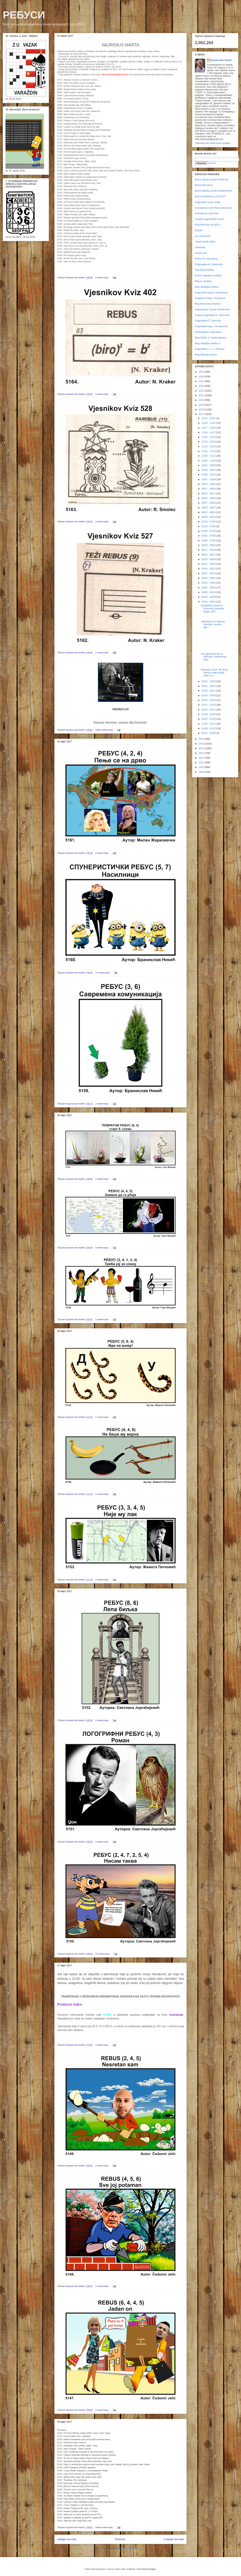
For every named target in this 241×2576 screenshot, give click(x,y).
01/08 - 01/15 (208, 728)
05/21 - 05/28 (208, 564)
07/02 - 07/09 (208, 535)
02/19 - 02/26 (208, 700)
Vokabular (200, 247)
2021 (202, 395)
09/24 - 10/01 (208, 484)
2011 (202, 762)
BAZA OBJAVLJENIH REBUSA (211, 179)
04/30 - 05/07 (208, 578)
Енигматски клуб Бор (206, 213)
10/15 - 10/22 (208, 470)
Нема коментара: (104, 730)
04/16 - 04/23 (208, 587)
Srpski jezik (201, 253)
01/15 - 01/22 (208, 723)
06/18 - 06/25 (208, 545)
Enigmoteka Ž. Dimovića (208, 320)
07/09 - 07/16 (208, 531)
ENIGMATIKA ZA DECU (208, 224)
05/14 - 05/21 (208, 568)
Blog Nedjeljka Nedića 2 (208, 343)
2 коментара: (102, 652)
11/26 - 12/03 (208, 441)
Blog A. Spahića (203, 281)
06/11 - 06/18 (208, 549)
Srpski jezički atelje (205, 241)
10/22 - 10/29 (208, 465)
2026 (202, 371)
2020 (202, 400)
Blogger (152, 2569)
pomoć (212, 163)
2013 (202, 753)
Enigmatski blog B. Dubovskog (211, 292)
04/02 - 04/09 (208, 596)
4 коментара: (102, 277)
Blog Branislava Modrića (208, 303)
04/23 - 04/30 (208, 582)
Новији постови (66, 2539)
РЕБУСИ (24, 15)
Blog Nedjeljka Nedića (206, 286)
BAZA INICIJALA (204, 185)
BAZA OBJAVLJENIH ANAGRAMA (213, 190)
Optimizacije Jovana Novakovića (212, 309)
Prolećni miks (69, 2004)
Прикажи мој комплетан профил (213, 143)
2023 (202, 386)
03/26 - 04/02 (208, 601)
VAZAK (199, 230)
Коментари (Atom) (129, 2548)
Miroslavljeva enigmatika (208, 332)
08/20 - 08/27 (208, 507)
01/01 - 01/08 (208, 733)
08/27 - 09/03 (208, 502)
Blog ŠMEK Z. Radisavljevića (210, 337)
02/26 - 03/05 (208, 695)
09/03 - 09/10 (208, 498)
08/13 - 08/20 (208, 512)
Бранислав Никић (221, 60)
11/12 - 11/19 (208, 451)
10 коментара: (103, 1953)
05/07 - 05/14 (208, 573)
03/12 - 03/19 (208, 686)
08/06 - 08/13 (208, 517)
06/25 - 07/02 (208, 540)
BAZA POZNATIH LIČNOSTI (210, 196)
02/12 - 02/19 (208, 704)
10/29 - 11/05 (208, 460)
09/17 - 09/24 (208, 488)
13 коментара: (103, 972)
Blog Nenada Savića (206, 354)
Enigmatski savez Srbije (208, 202)
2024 (202, 381)
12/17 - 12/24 (208, 427)
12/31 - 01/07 (208, 418)
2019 (202, 404)
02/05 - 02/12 (208, 709)
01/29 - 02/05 (208, 714)
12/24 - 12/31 (208, 423)
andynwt (131, 2569)
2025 (202, 376)
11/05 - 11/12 (208, 455)
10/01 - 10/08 (208, 479)
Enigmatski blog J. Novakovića (211, 326)
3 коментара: (102, 521)
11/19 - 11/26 (208, 446)
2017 (202, 414)
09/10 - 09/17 (208, 493)
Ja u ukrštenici (202, 236)
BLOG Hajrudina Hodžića (208, 275)
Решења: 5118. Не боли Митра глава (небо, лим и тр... (214, 672)
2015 (202, 743)
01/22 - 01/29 (208, 719)
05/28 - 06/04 (208, 559)
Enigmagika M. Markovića (208, 264)
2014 (202, 748)
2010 (202, 767)
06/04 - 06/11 (208, 554)
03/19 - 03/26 (208, 681)
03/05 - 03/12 (208, 690)
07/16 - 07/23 (208, 526)
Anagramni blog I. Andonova (210, 298)
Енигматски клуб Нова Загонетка (213, 207)
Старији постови (174, 2539)
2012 (202, 757)
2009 (202, 772)
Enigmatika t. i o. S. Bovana (209, 348)
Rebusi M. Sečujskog (206, 258)
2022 (202, 390)
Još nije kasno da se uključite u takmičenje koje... (213, 656)
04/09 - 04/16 (208, 592)
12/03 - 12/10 (208, 437)
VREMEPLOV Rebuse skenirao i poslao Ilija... (213, 624)
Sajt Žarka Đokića (204, 269)
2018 (202, 409)
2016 (202, 739)
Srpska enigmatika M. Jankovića (212, 315)
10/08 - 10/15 (208, 474)
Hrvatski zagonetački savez (209, 219)
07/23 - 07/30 (208, 521)
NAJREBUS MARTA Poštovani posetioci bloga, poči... (212, 608)
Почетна (120, 2539)
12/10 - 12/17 (208, 432)
